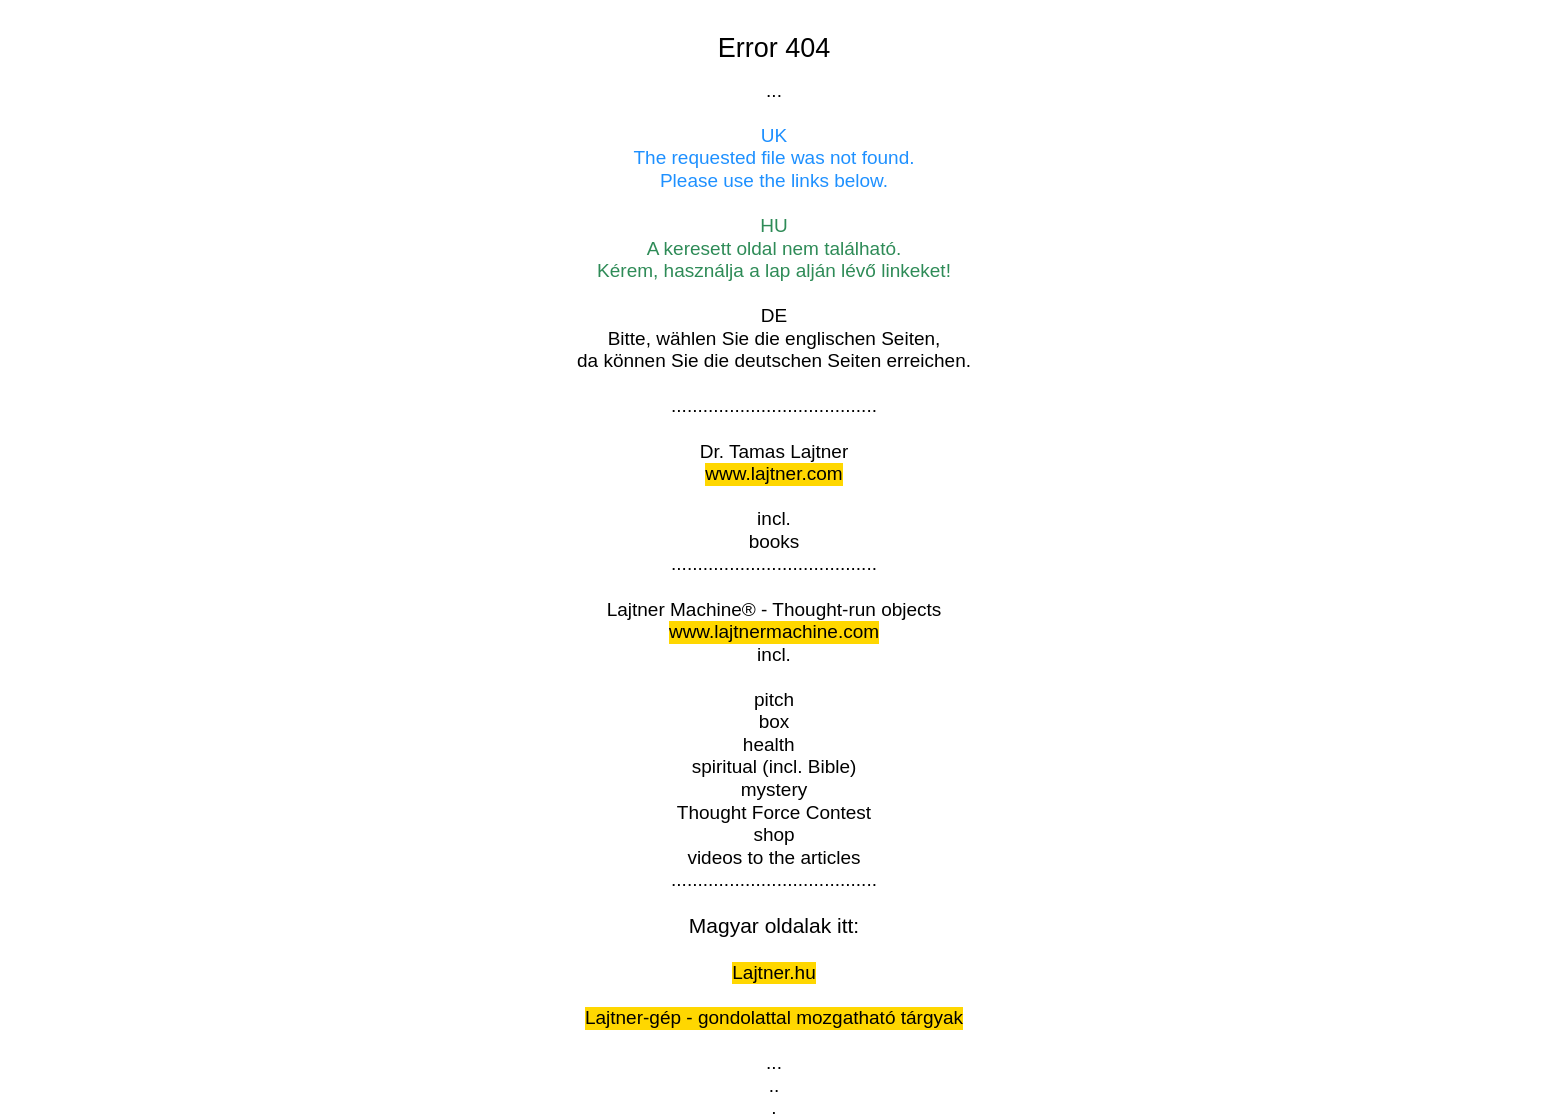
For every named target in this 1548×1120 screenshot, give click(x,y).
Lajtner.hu (773, 972)
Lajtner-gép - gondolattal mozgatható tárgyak (774, 1017)
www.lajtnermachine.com (774, 631)
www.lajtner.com (773, 473)
